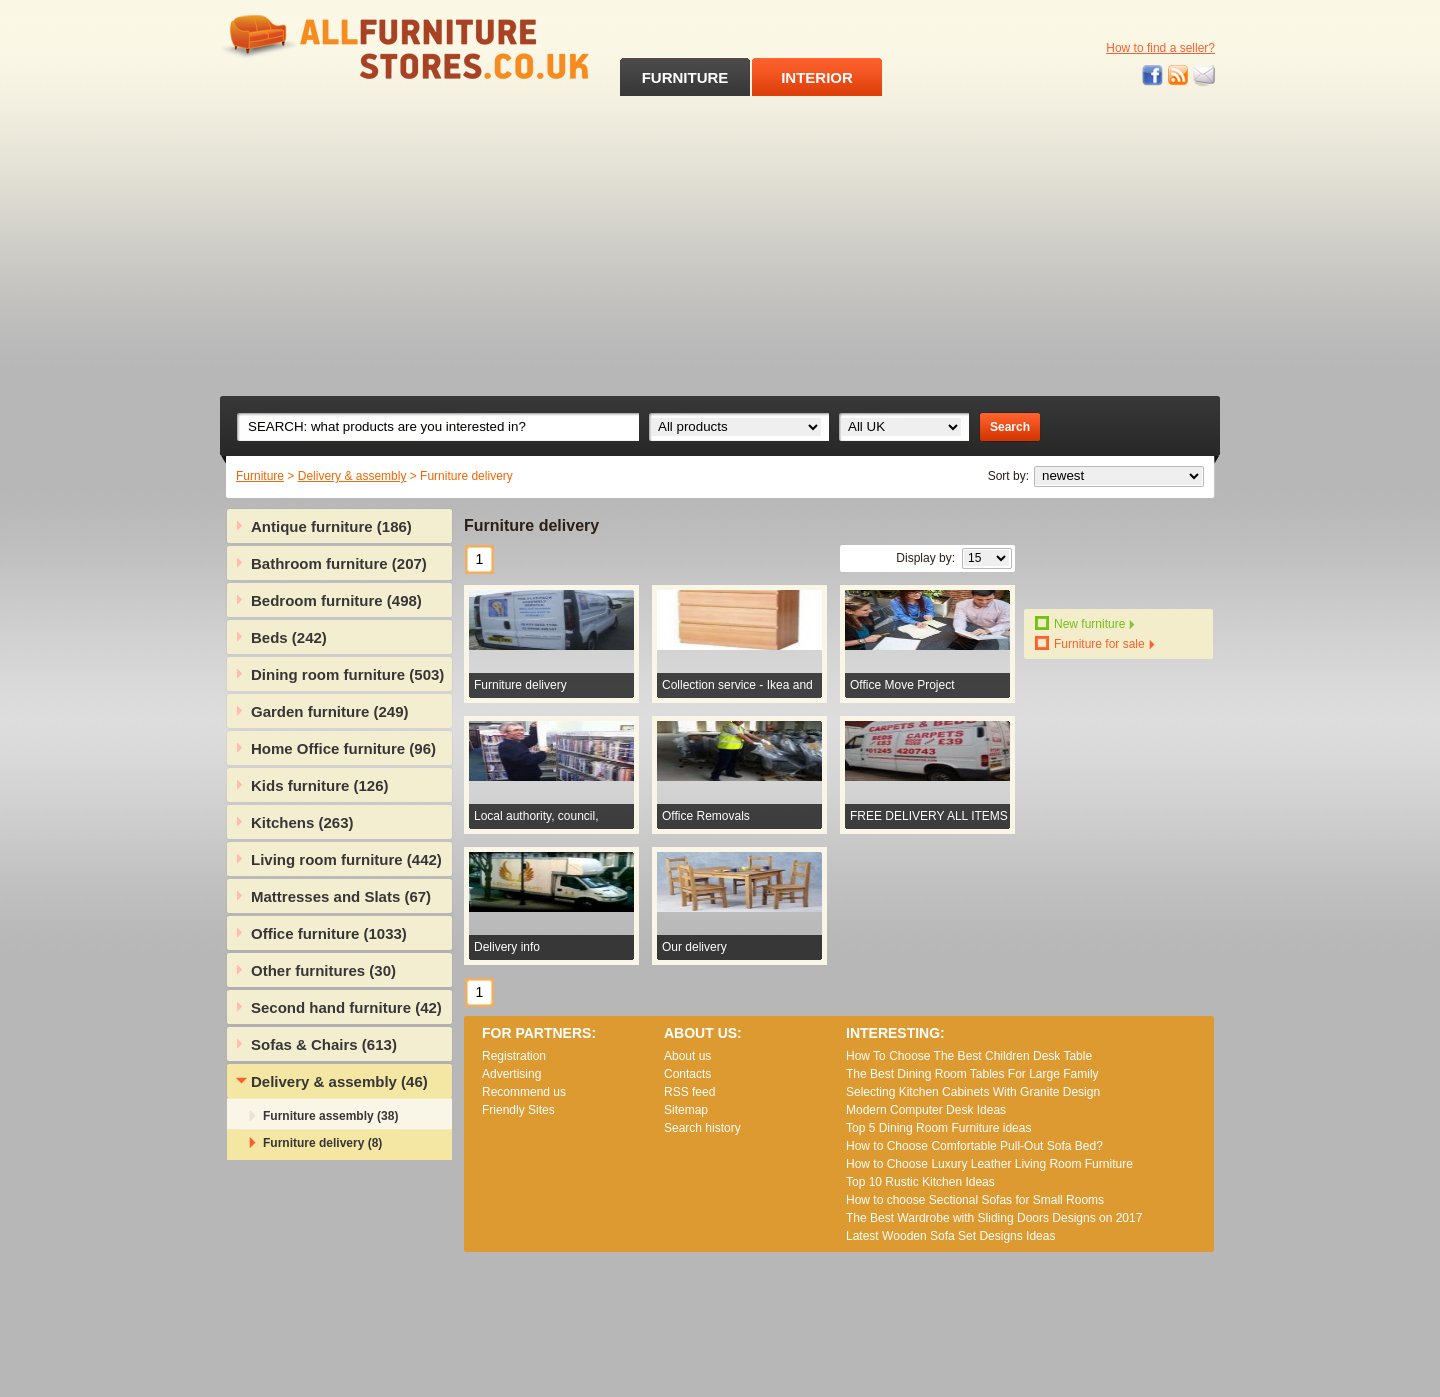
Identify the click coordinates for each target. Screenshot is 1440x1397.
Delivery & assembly (352, 476)
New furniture (1089, 624)
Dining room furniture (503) (347, 674)
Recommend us (524, 1092)
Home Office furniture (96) (343, 748)
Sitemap (686, 1110)
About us (687, 1056)
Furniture (260, 476)
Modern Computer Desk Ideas (926, 1110)
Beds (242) (289, 637)
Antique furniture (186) (331, 526)
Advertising (511, 1074)
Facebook (1153, 75)
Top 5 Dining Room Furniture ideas (938, 1128)
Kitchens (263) (302, 822)
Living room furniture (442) (346, 859)
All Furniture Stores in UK (360, 47)
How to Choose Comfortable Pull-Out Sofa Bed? (974, 1146)
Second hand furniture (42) (346, 1007)
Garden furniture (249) (330, 711)
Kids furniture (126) (320, 785)
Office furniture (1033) (329, 933)
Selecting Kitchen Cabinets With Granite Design (973, 1092)
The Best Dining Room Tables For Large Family (972, 1074)
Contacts (687, 1074)
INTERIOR (817, 77)
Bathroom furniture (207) (339, 563)
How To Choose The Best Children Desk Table (969, 1056)
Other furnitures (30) (323, 970)
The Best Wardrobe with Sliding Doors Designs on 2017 (994, 1218)
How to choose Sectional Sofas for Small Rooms (975, 1200)
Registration (514, 1056)
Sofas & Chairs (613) (324, 1044)
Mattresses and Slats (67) (341, 896)
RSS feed (1179, 75)
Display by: (925, 558)
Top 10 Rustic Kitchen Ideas (920, 1182)
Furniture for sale (1099, 644)
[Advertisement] (720, 246)
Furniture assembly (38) (330, 1116)
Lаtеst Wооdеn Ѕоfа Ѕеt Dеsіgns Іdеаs (950, 1236)
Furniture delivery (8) (322, 1143)
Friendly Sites (518, 1110)
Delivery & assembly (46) (339, 1081)
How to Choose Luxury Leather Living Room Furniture (989, 1164)
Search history (702, 1128)
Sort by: (1008, 476)
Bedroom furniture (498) (336, 600)
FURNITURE (685, 77)
